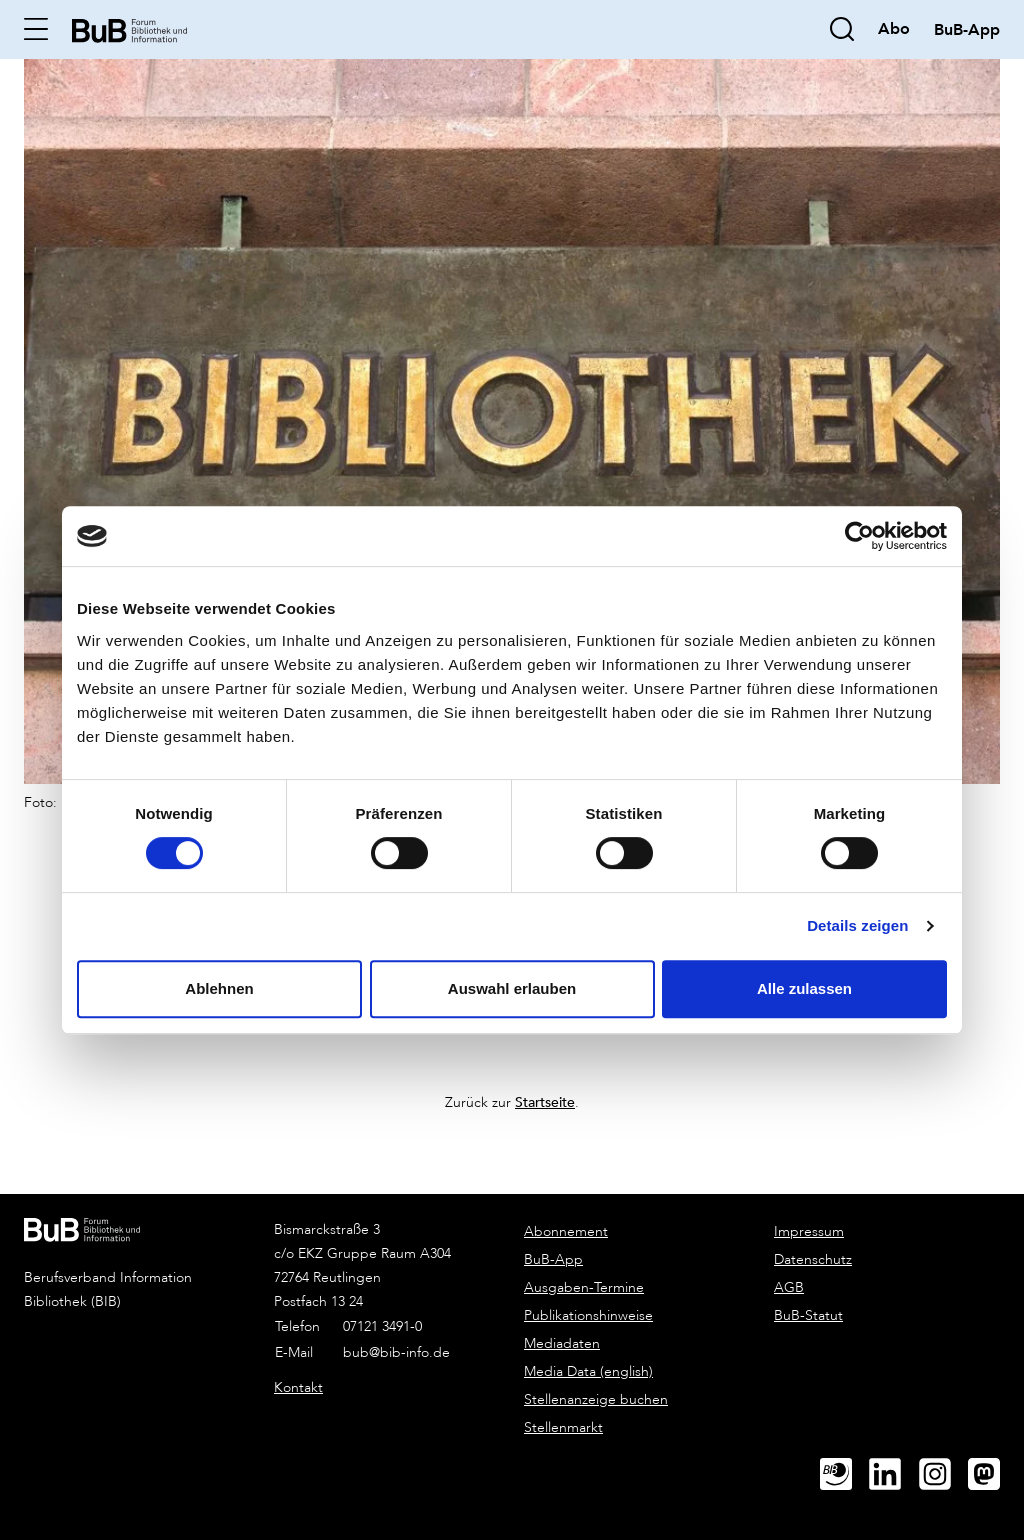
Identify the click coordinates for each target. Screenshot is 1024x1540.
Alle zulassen (804, 988)
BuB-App (553, 1259)
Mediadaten (562, 1343)
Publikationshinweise (588, 1315)
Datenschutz (813, 1259)
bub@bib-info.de (396, 1352)
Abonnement (566, 1231)
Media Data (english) (588, 1371)
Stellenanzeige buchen (596, 1399)
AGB (789, 1287)
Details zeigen (857, 925)
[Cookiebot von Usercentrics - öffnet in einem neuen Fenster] (859, 536)
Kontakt (298, 1387)
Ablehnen (219, 988)
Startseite (545, 1101)
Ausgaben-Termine (584, 1287)
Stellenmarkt (563, 1427)
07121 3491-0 (382, 1326)
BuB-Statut (808, 1315)
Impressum (809, 1231)
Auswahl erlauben (512, 988)
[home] (129, 28)
